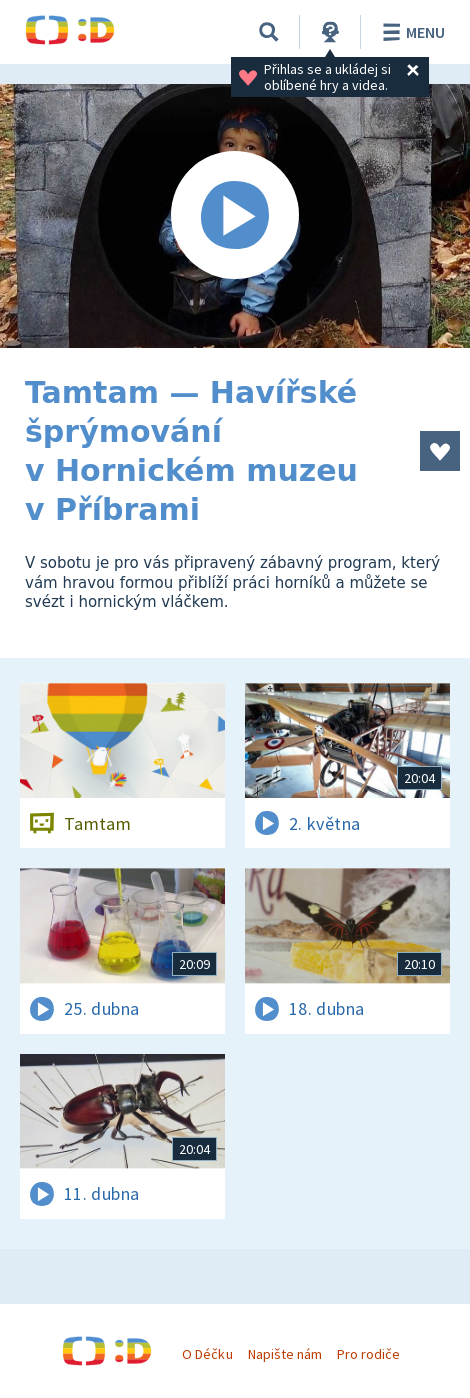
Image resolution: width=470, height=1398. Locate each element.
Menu (410, 32)
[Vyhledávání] (269, 32)
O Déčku (207, 1354)
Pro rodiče (368, 1354)
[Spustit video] (235, 216)
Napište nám (285, 1354)
